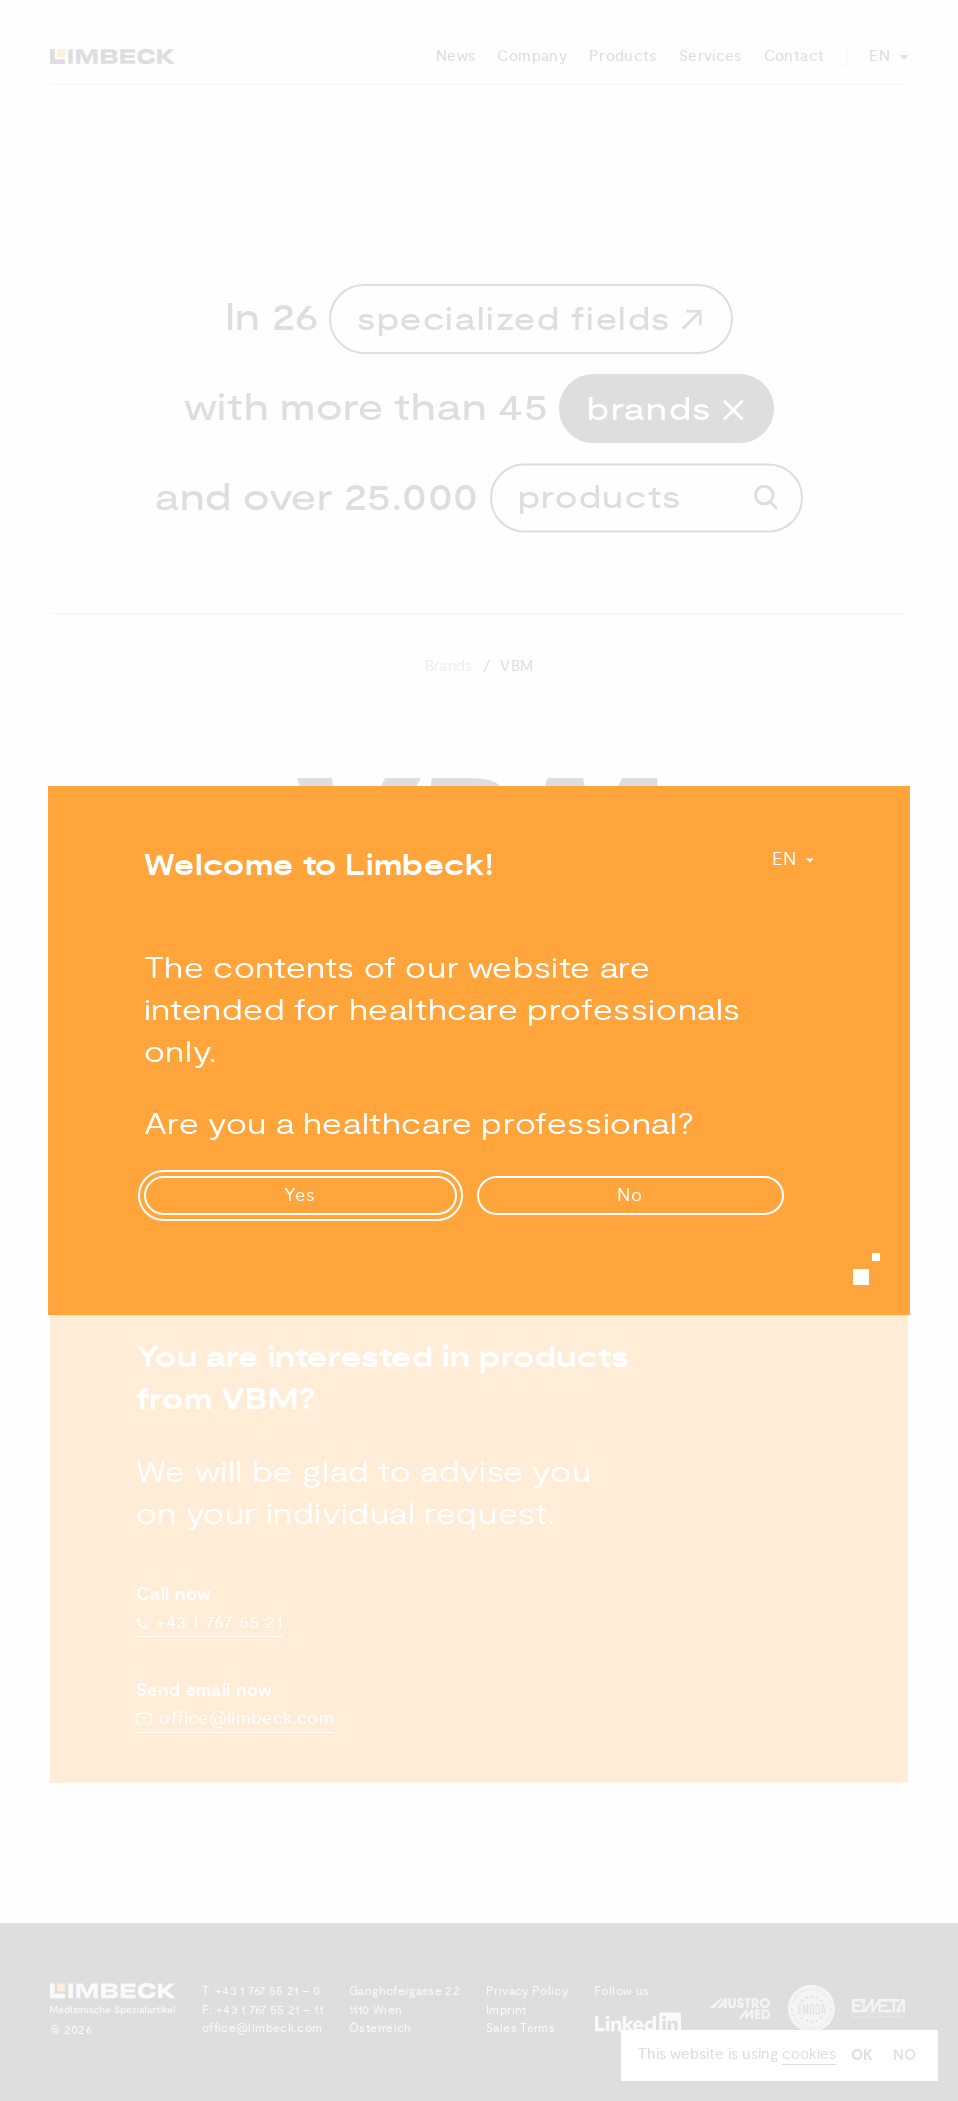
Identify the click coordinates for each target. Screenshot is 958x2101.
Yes (300, 1195)
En (784, 859)
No (630, 1195)
